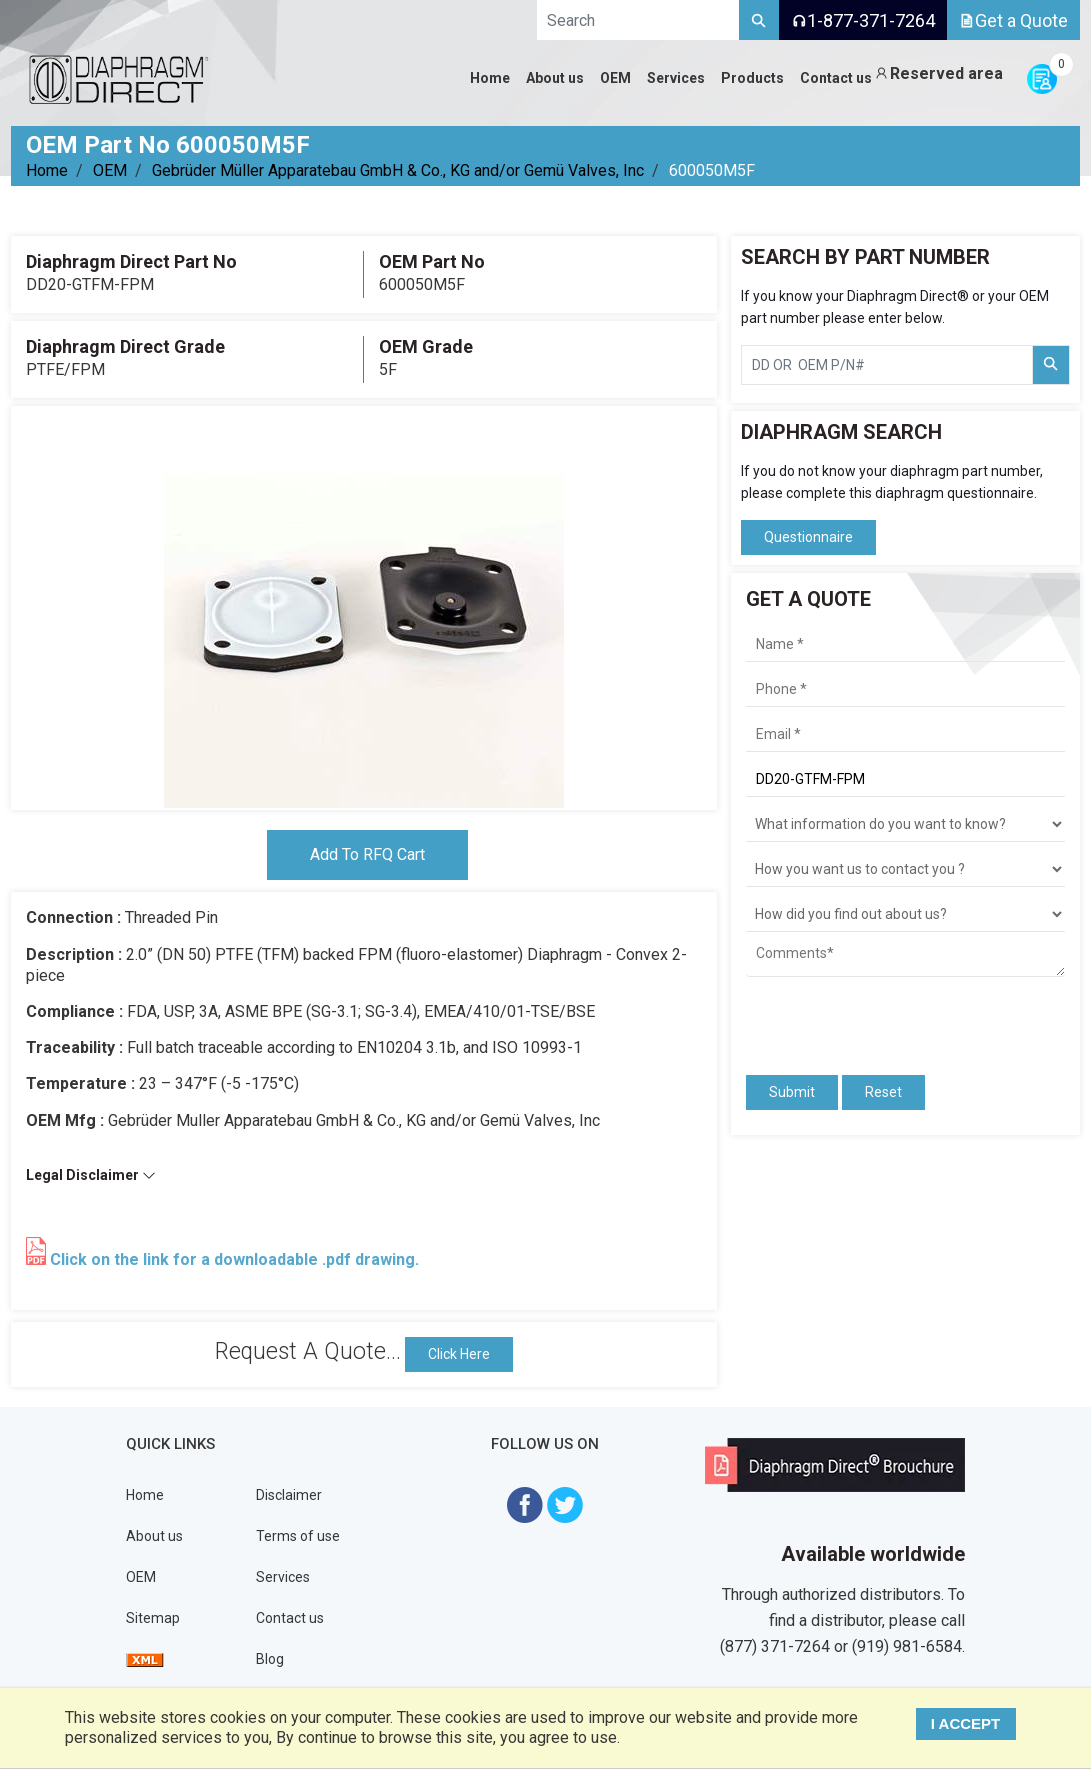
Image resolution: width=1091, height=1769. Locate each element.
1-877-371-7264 (863, 20)
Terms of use (298, 1536)
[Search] (759, 20)
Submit (792, 1092)
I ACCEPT (965, 1723)
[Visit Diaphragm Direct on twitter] (565, 1503)
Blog (270, 1659)
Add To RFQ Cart (367, 854)
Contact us (290, 1618)
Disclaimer (289, 1495)
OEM (110, 170)
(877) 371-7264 (775, 1646)
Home (47, 170)
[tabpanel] (364, 608)
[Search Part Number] (1051, 365)
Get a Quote (1013, 20)
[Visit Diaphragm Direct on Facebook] (525, 1503)
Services (283, 1577)
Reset (883, 1092)
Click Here (459, 1354)
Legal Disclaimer (91, 1175)
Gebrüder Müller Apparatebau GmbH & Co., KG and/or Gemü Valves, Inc (398, 170)
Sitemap (153, 1618)
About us (154, 1536)
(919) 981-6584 (907, 1646)
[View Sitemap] (145, 1659)
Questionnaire (808, 537)
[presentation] (863, 1017)
